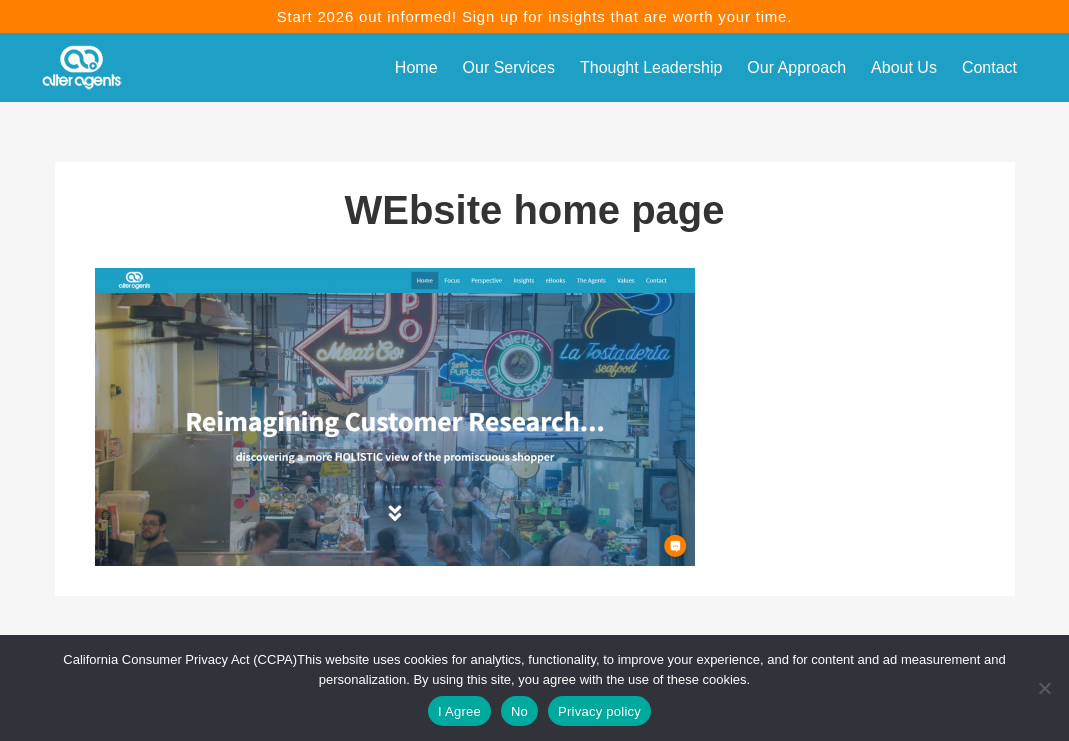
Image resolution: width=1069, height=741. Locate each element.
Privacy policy (599, 711)
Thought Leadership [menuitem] (651, 67)
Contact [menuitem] (989, 67)
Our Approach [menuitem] (796, 67)
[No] (1044, 688)
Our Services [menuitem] (509, 67)
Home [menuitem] (416, 67)
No (519, 711)
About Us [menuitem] (904, 67)
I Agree (459, 711)
